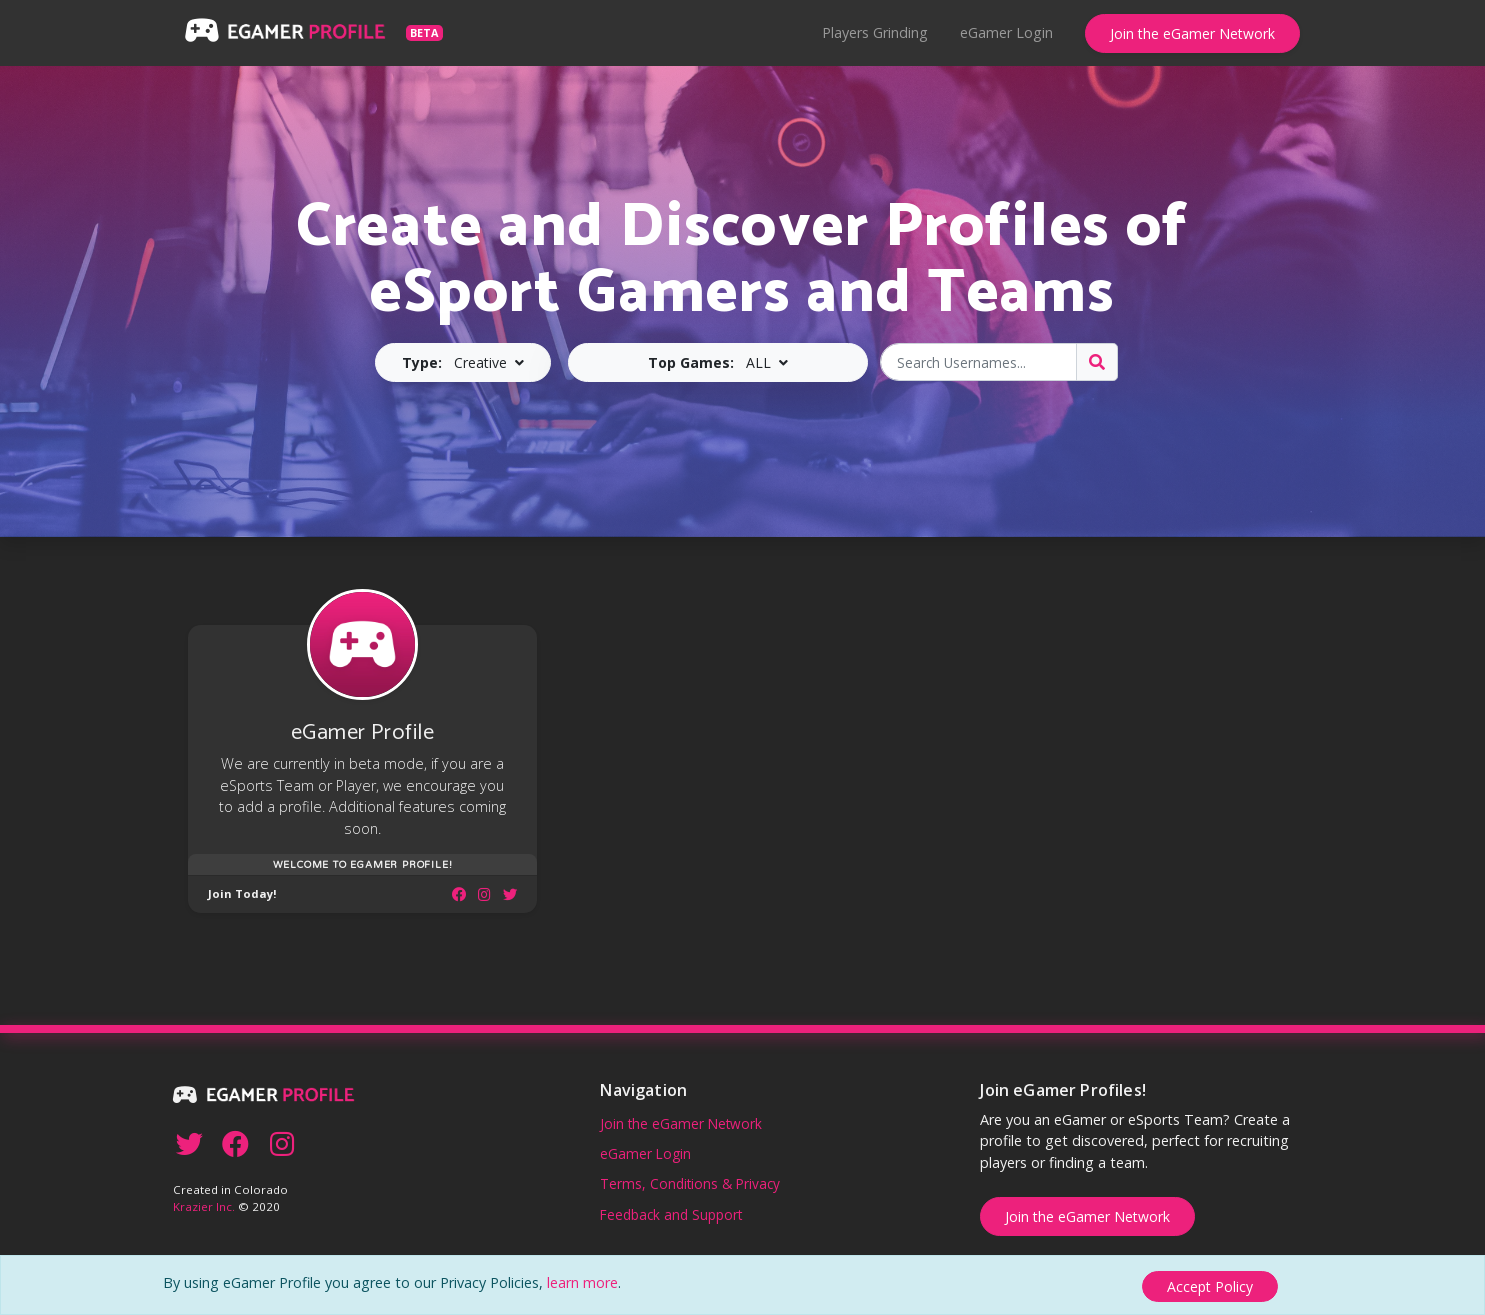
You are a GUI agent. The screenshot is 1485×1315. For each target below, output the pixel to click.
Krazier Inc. (204, 1203)
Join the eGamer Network (1192, 33)
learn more (582, 1285)
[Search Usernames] (978, 362)
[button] (463, 362)
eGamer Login (1006, 32)
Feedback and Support (671, 1210)
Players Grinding (875, 32)
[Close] (1210, 1286)
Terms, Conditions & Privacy (690, 1180)
